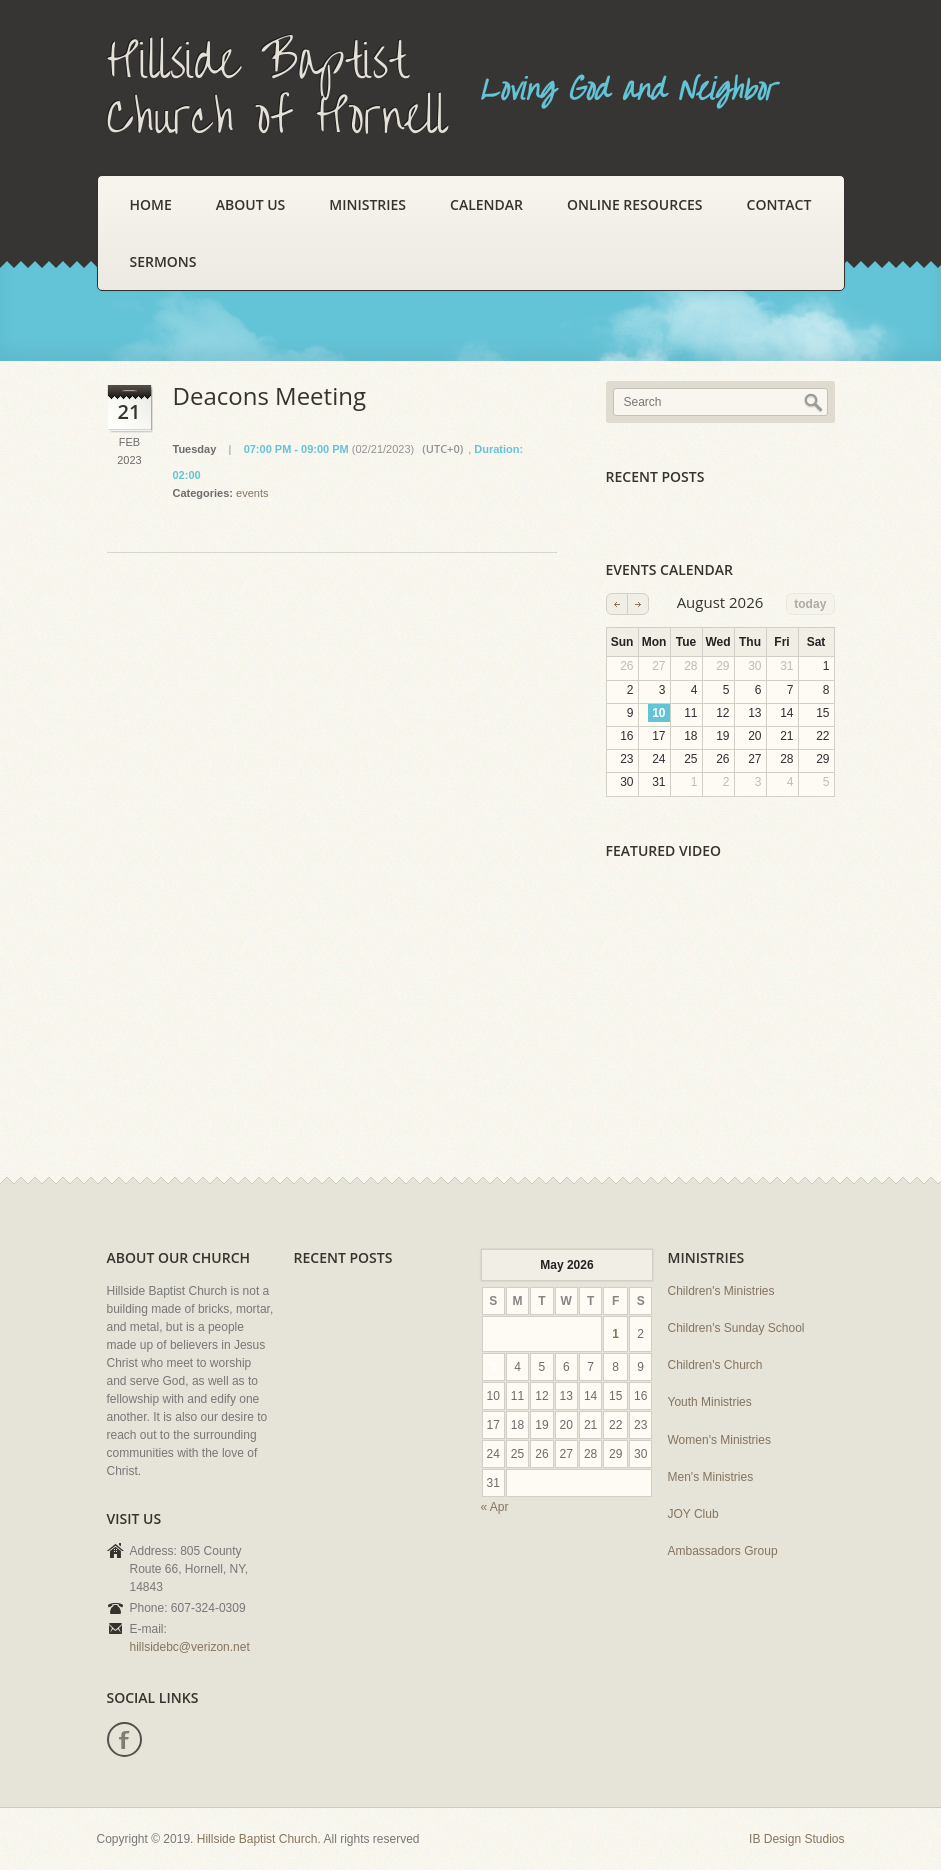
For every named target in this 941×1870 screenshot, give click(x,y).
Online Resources (634, 204)
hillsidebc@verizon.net (190, 1647)
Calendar (486, 204)
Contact (779, 204)
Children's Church (715, 1365)
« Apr (495, 1507)
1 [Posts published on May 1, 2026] (615, 1334)
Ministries (367, 204)
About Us (251, 204)
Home (151, 204)
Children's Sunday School (736, 1328)
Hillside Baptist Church (257, 1839)
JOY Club (693, 1514)
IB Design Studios (796, 1839)
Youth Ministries (710, 1402)
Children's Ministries (721, 1291)
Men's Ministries (711, 1477)
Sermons (163, 261)
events (252, 493)
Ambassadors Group (723, 1551)
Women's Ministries (719, 1440)
